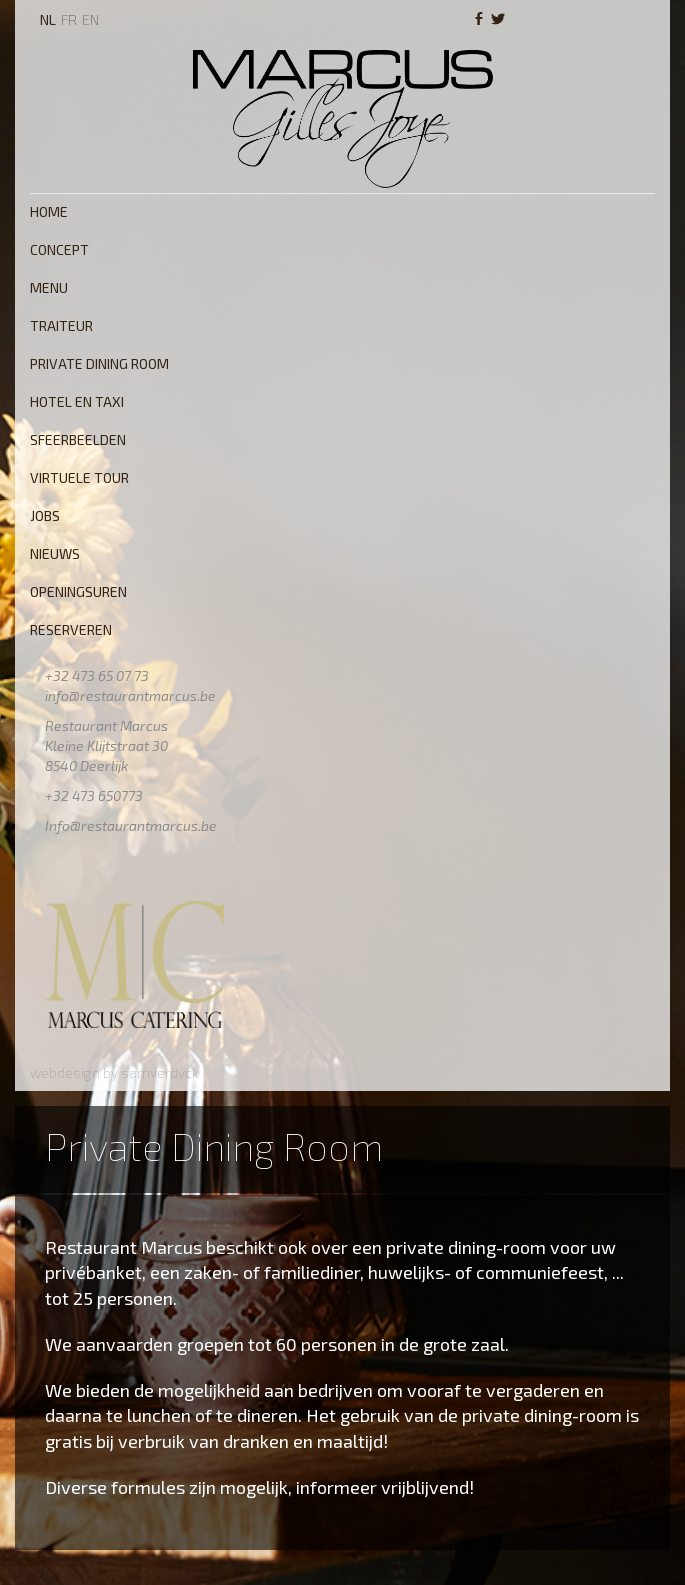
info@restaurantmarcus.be (130, 695)
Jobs (45, 515)
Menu (49, 287)
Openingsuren (78, 591)
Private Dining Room (99, 363)
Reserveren (71, 629)
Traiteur (61, 325)
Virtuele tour (79, 477)
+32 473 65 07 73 (97, 675)
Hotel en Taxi (77, 401)
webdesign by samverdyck (114, 1072)
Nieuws (55, 553)
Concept (59, 249)
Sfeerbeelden (78, 439)
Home (49, 211)
